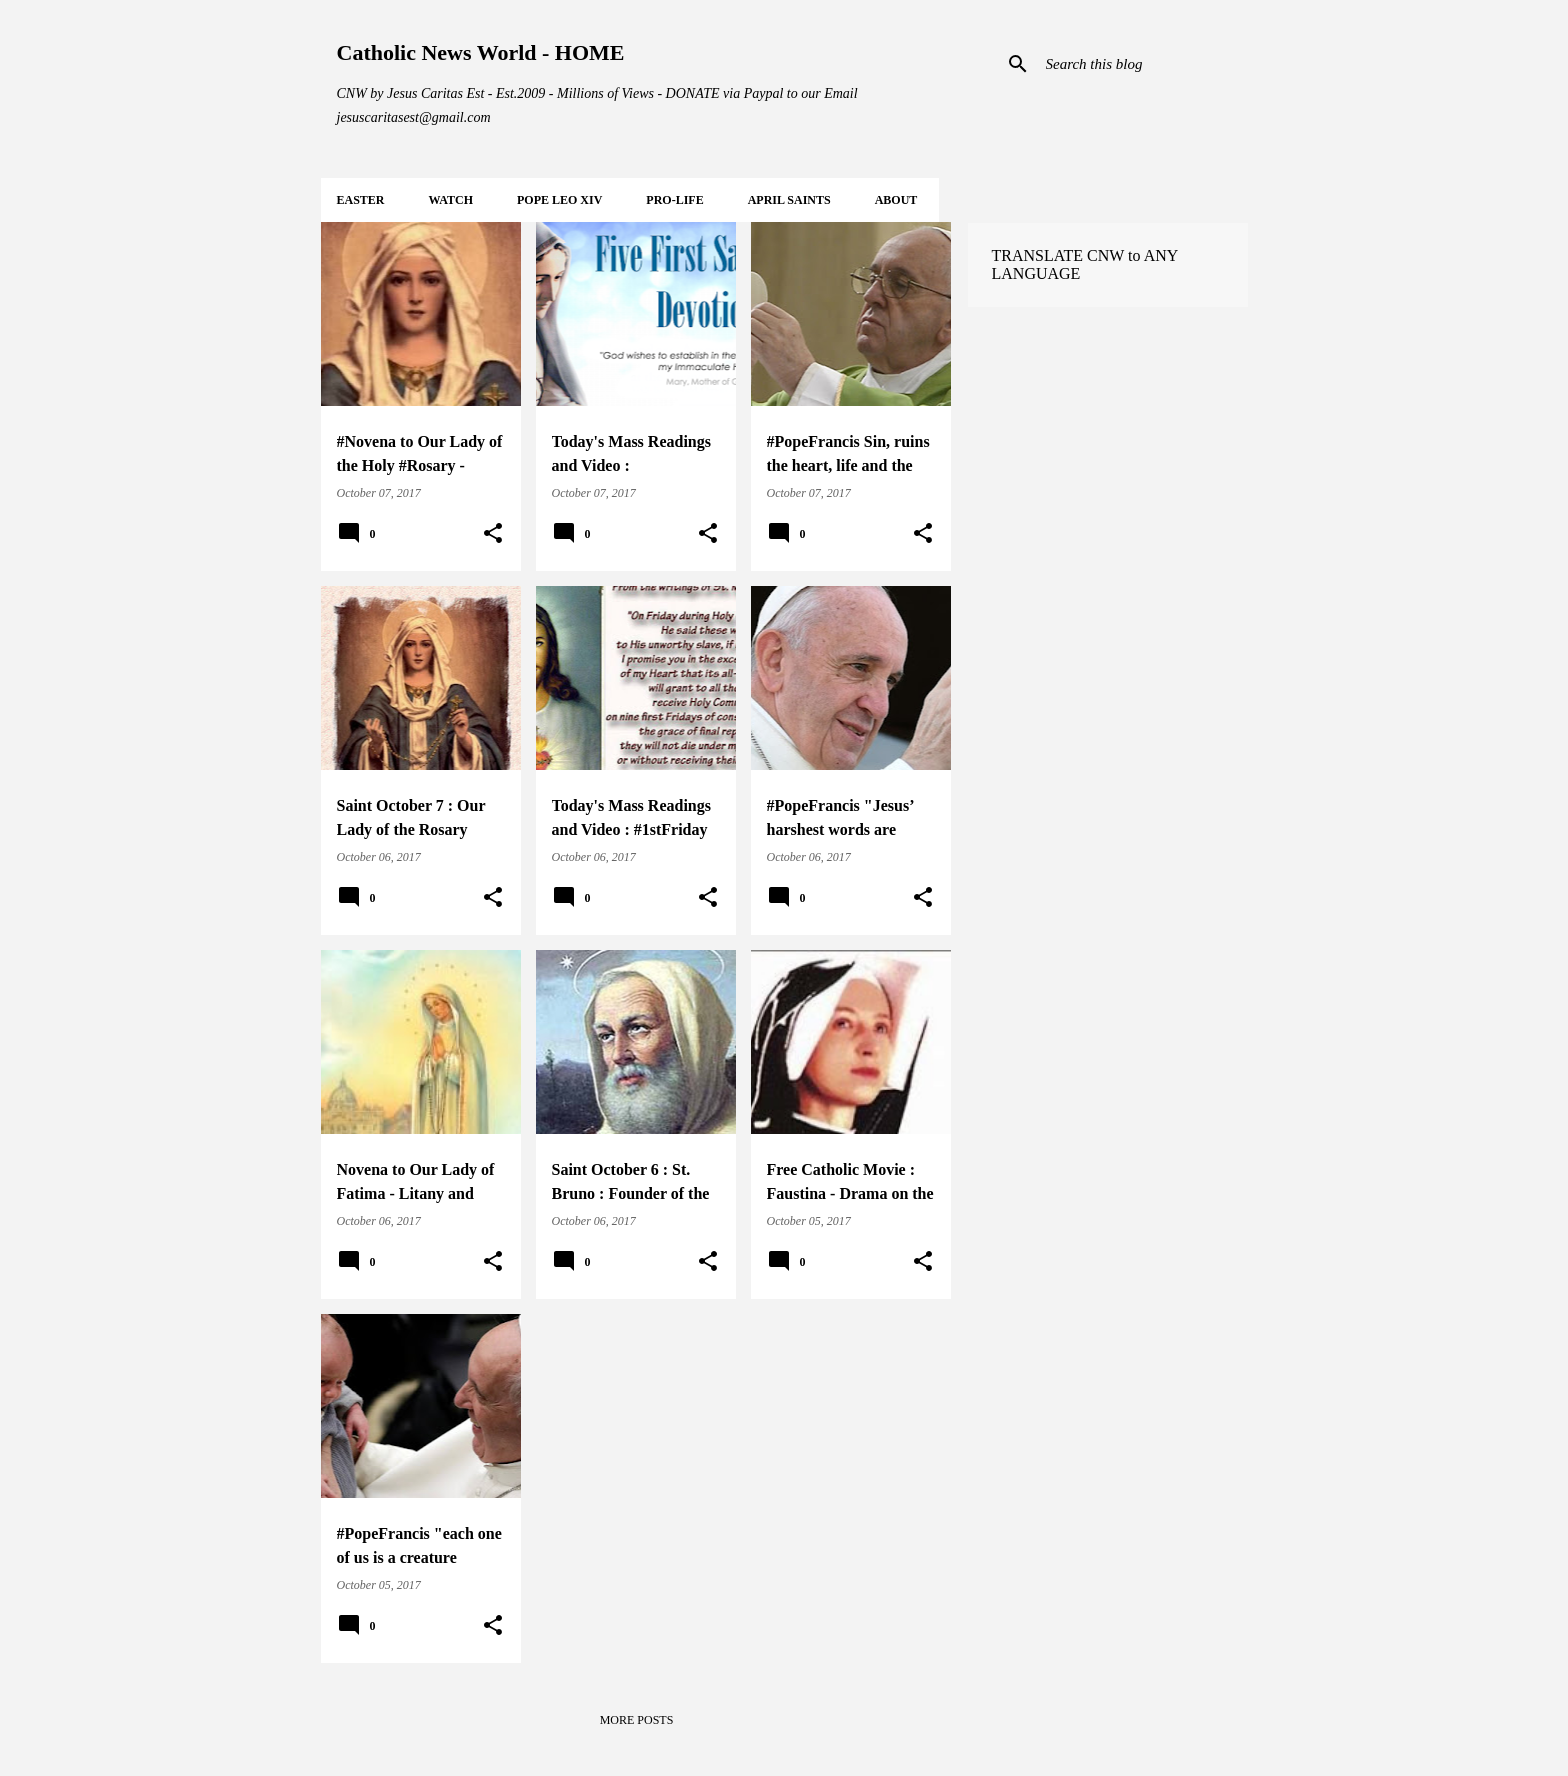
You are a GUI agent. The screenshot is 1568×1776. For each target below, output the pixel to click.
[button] (493, 534)
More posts (637, 1720)
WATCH (451, 200)
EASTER (361, 200)
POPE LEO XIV (559, 200)
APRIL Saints (789, 200)
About (896, 200)
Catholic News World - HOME (481, 52)
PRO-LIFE (674, 200)
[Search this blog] (1143, 64)
